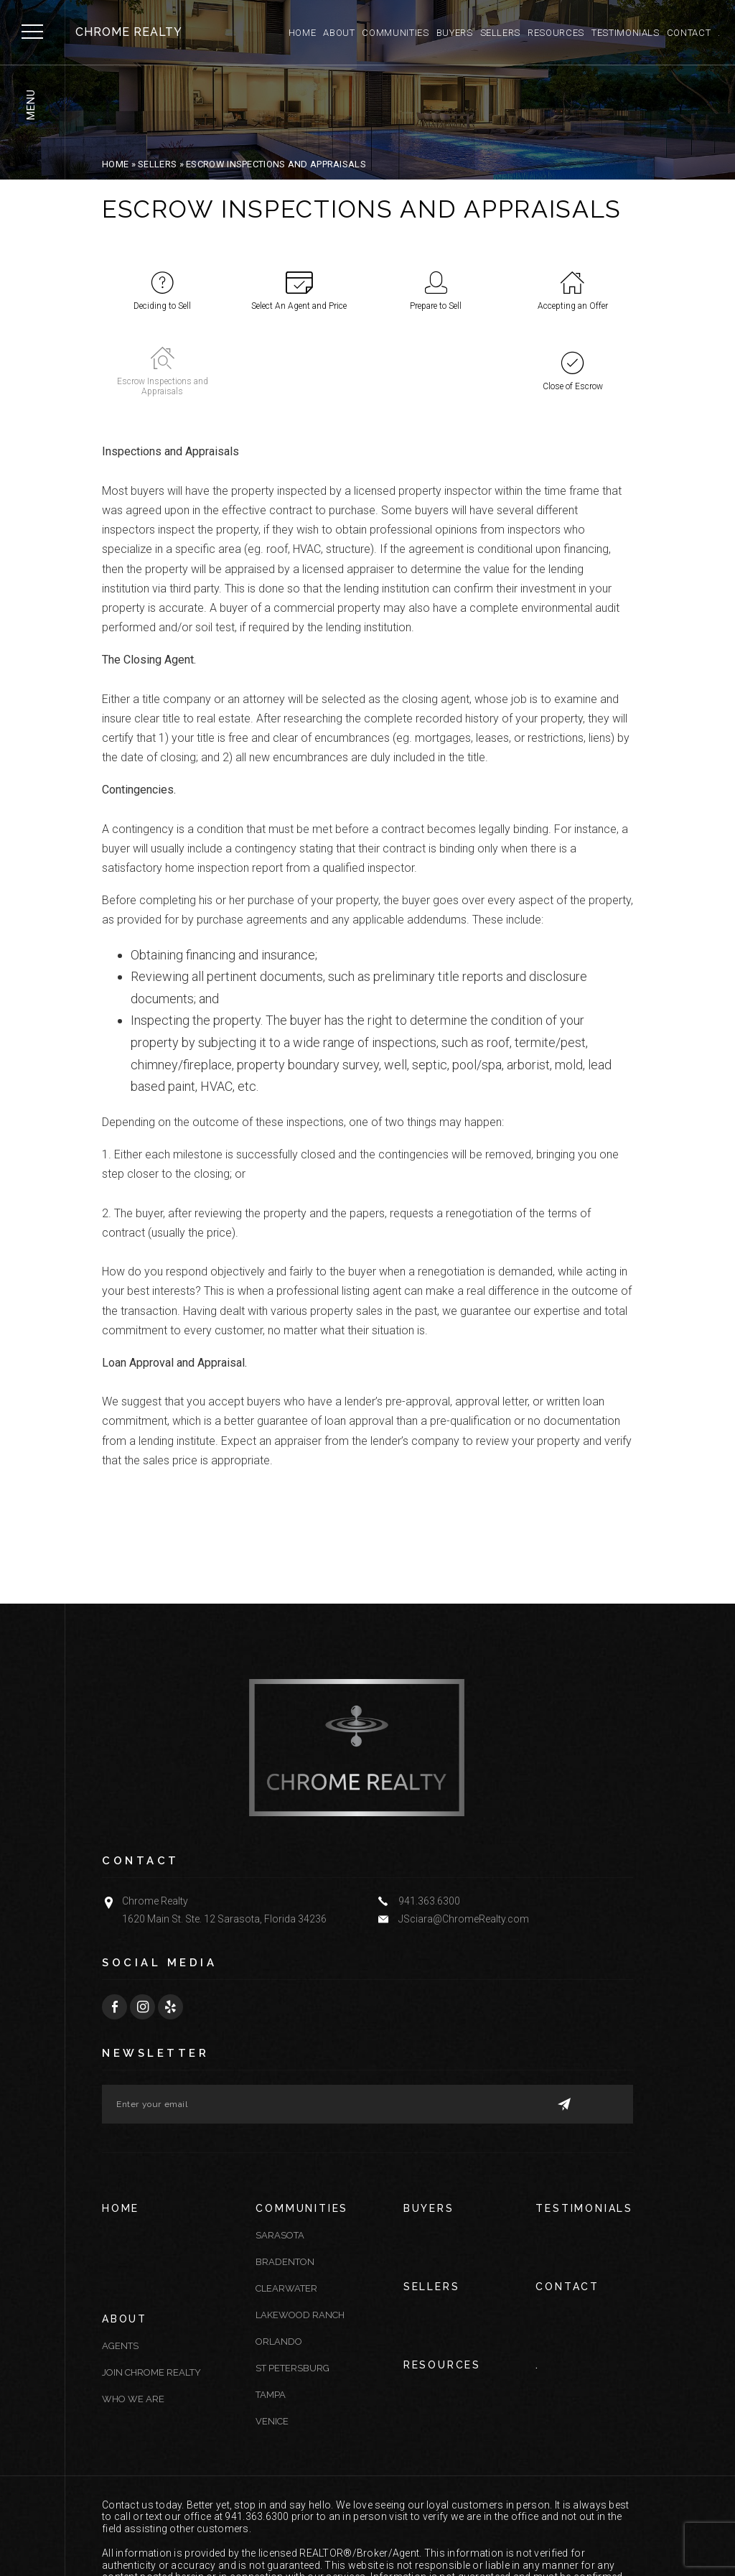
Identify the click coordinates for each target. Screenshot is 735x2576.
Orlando (279, 2260)
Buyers (454, 32)
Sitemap (375, 2540)
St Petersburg (292, 2287)
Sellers (500, 32)
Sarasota (280, 2154)
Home (303, 32)
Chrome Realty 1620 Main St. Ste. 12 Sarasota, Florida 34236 (224, 1828)
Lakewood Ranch (300, 2233)
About (339, 32)
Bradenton (285, 2180)
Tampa (271, 2313)
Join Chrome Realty (151, 2289)
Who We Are (133, 2316)
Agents (120, 2263)
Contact (689, 32)
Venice (272, 2340)
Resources (556, 32)
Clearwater (286, 2207)
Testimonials (625, 32)
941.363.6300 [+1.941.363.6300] (429, 1819)
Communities (395, 32)
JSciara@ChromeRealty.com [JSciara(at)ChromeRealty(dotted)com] (463, 1837)
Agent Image (134, 2548)
